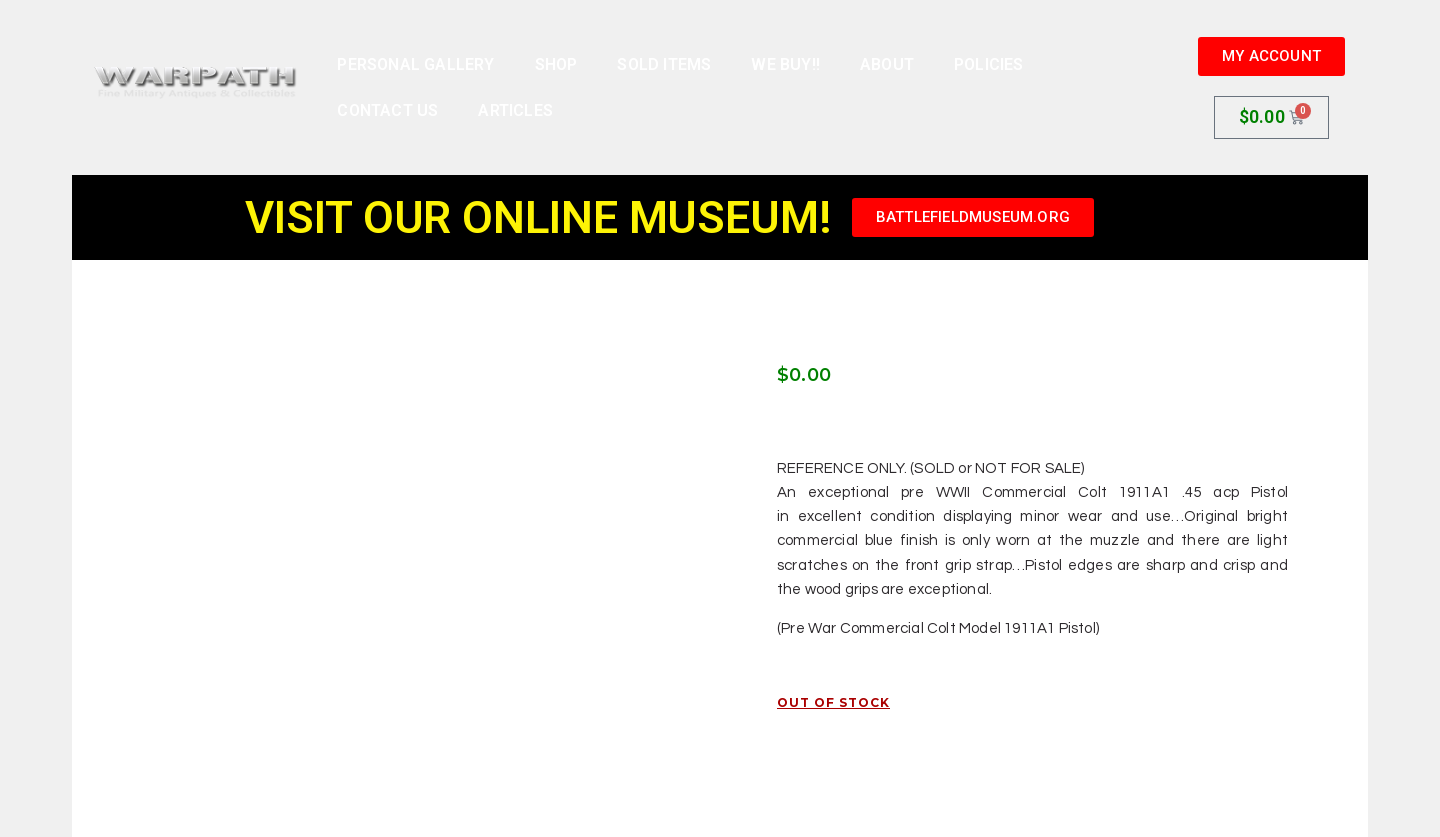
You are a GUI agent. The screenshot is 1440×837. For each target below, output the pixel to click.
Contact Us (387, 110)
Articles (515, 110)
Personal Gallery (415, 64)
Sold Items (664, 64)
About (887, 64)
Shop (556, 64)
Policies (989, 64)
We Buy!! (785, 64)
